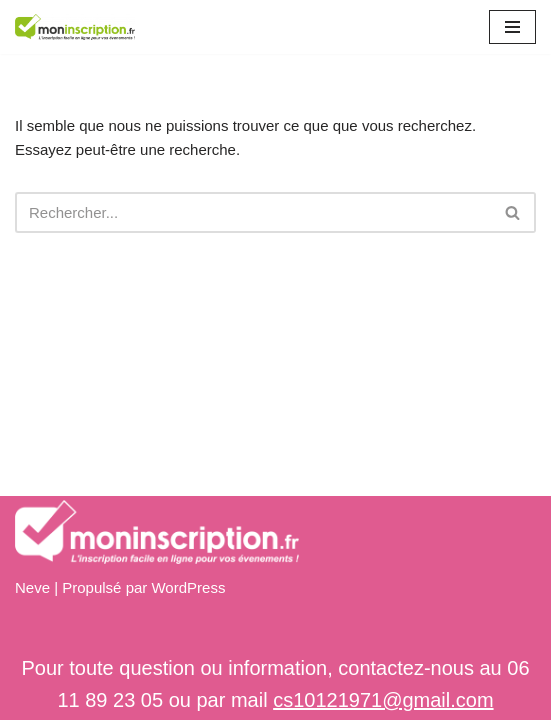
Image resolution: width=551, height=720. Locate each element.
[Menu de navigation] (512, 27)
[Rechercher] (253, 212)
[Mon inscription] (75, 27)
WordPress (188, 587)
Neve (32, 587)
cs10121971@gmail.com (383, 700)
